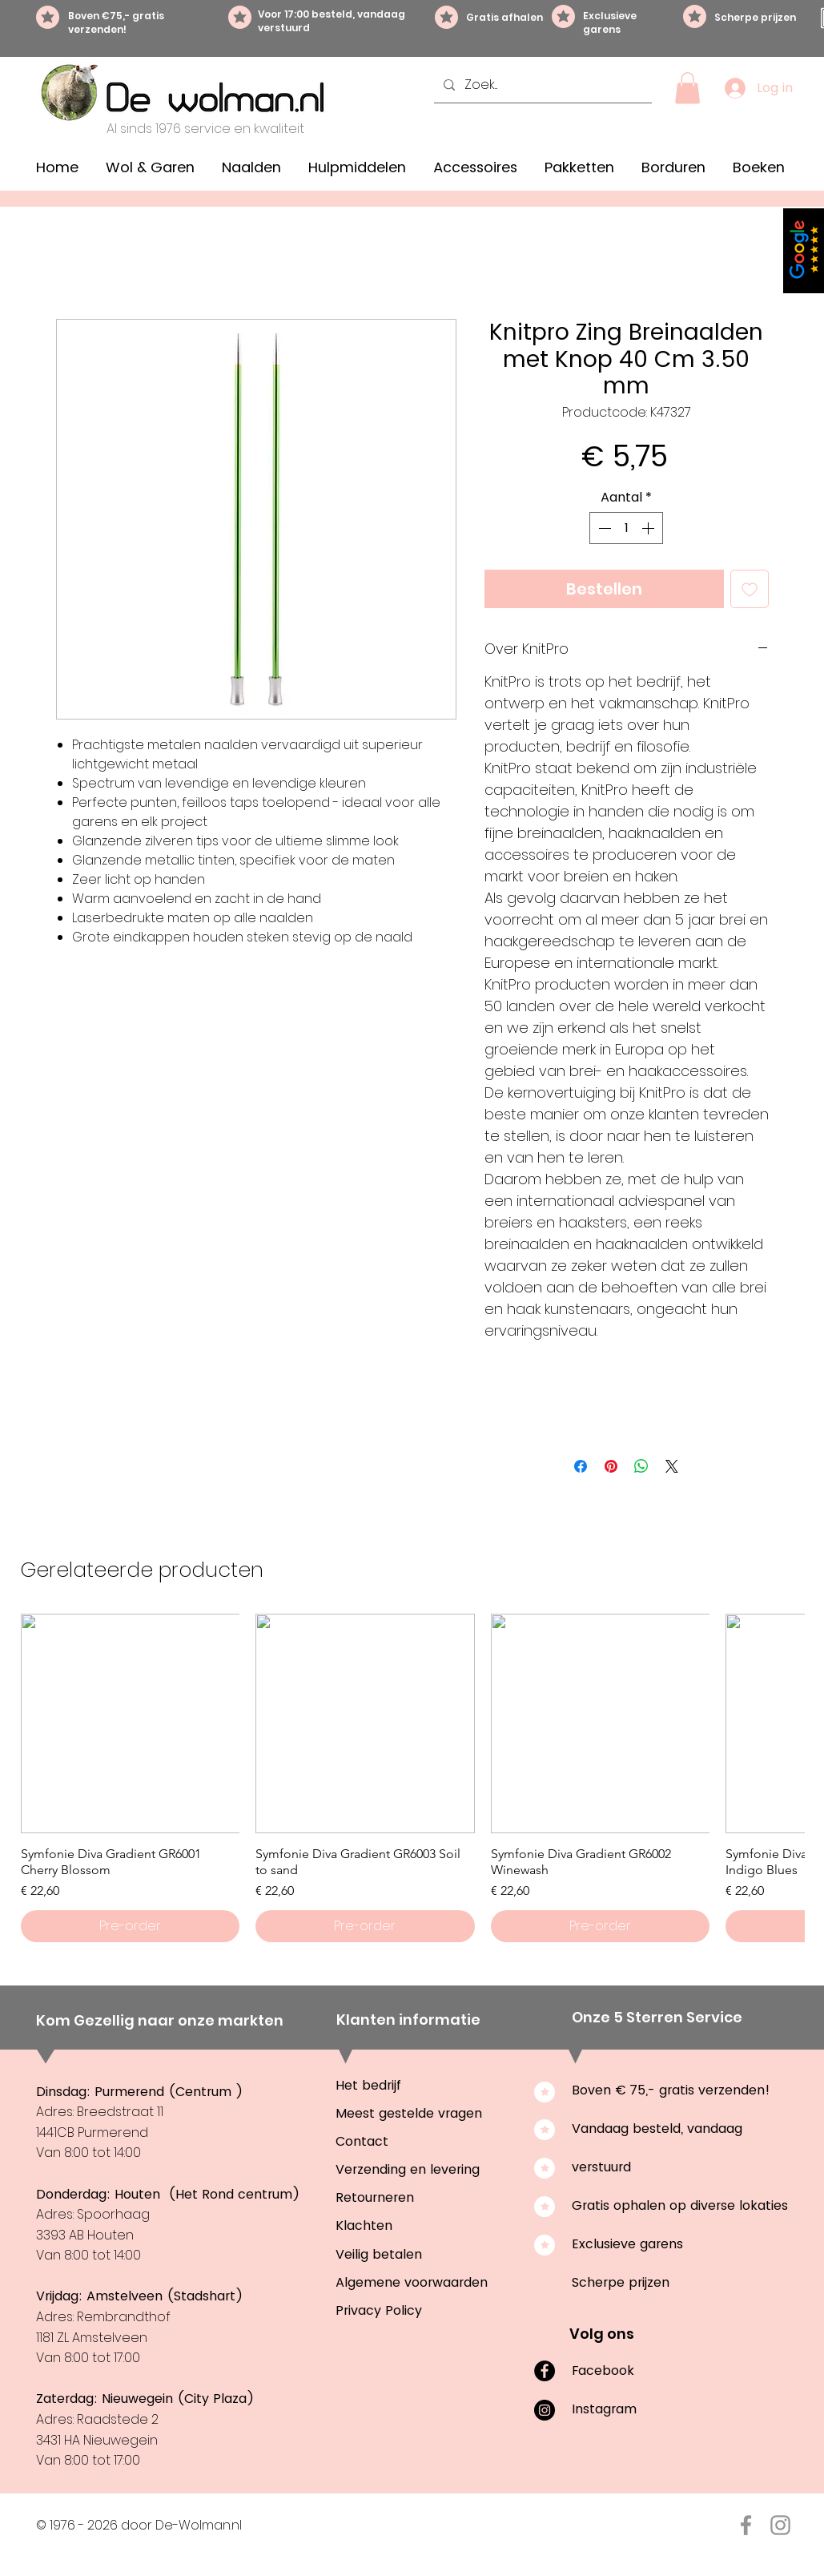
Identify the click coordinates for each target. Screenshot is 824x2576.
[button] (687, 87)
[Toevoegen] (749, 589)
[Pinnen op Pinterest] (611, 1466)
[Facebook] (544, 2370)
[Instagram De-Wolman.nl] (780, 2525)
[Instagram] (544, 2410)
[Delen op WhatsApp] (641, 1466)
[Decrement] (603, 528)
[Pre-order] (130, 1926)
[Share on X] (671, 1466)
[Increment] (649, 528)
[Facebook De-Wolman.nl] (746, 2525)
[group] (412, 1778)
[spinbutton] (626, 528)
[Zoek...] (541, 85)
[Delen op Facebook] (580, 1466)
